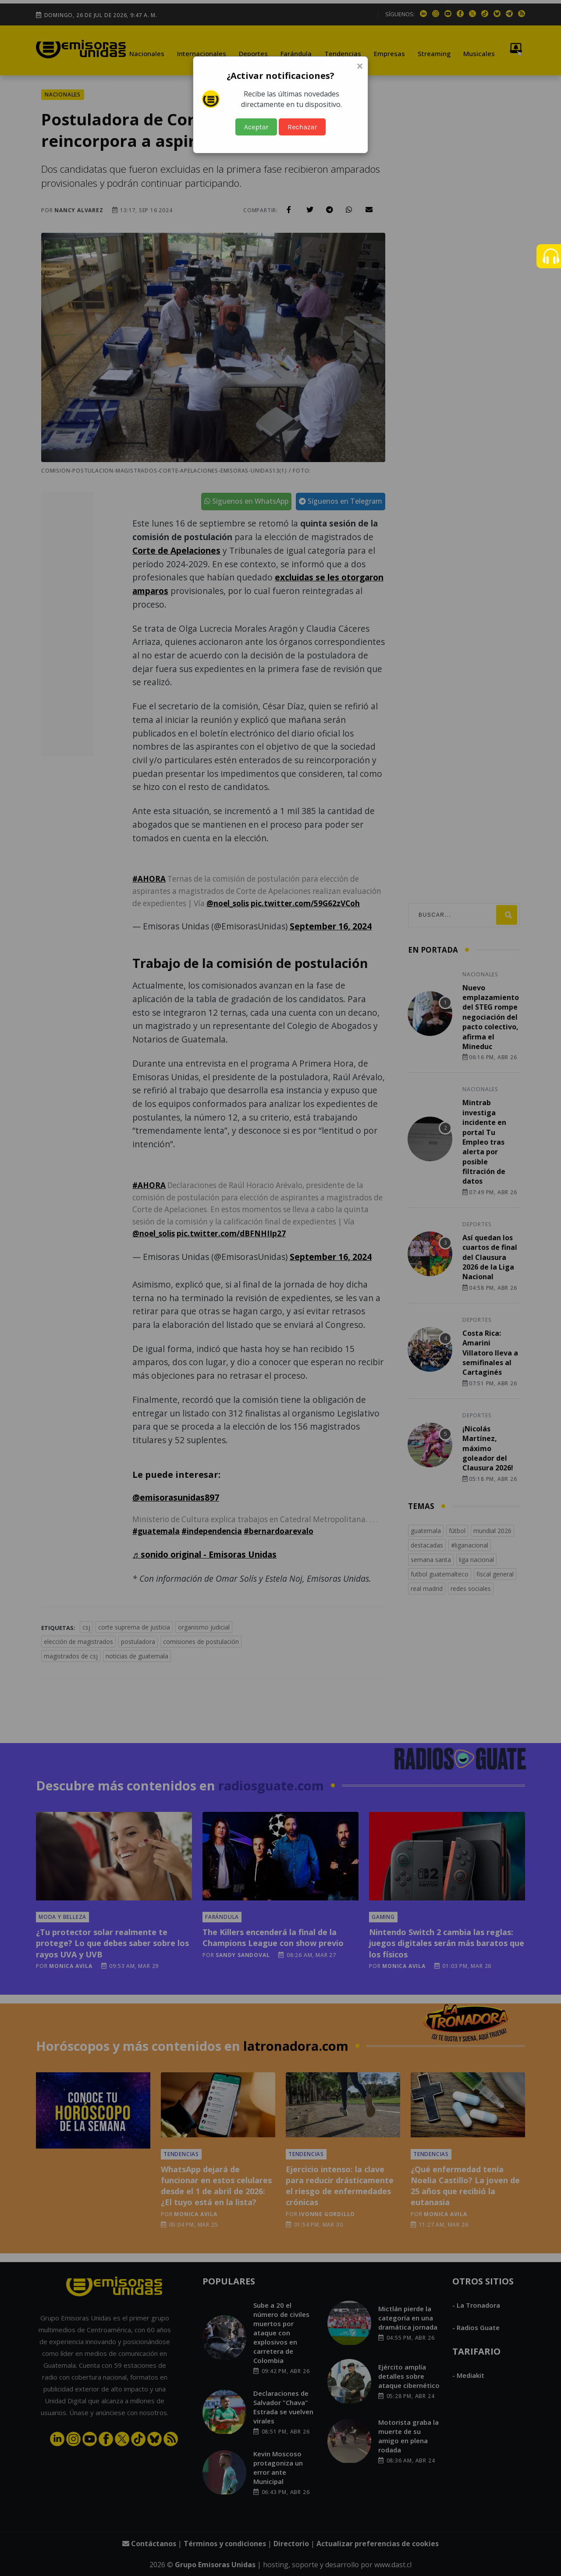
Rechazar (302, 127)
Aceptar (256, 127)
